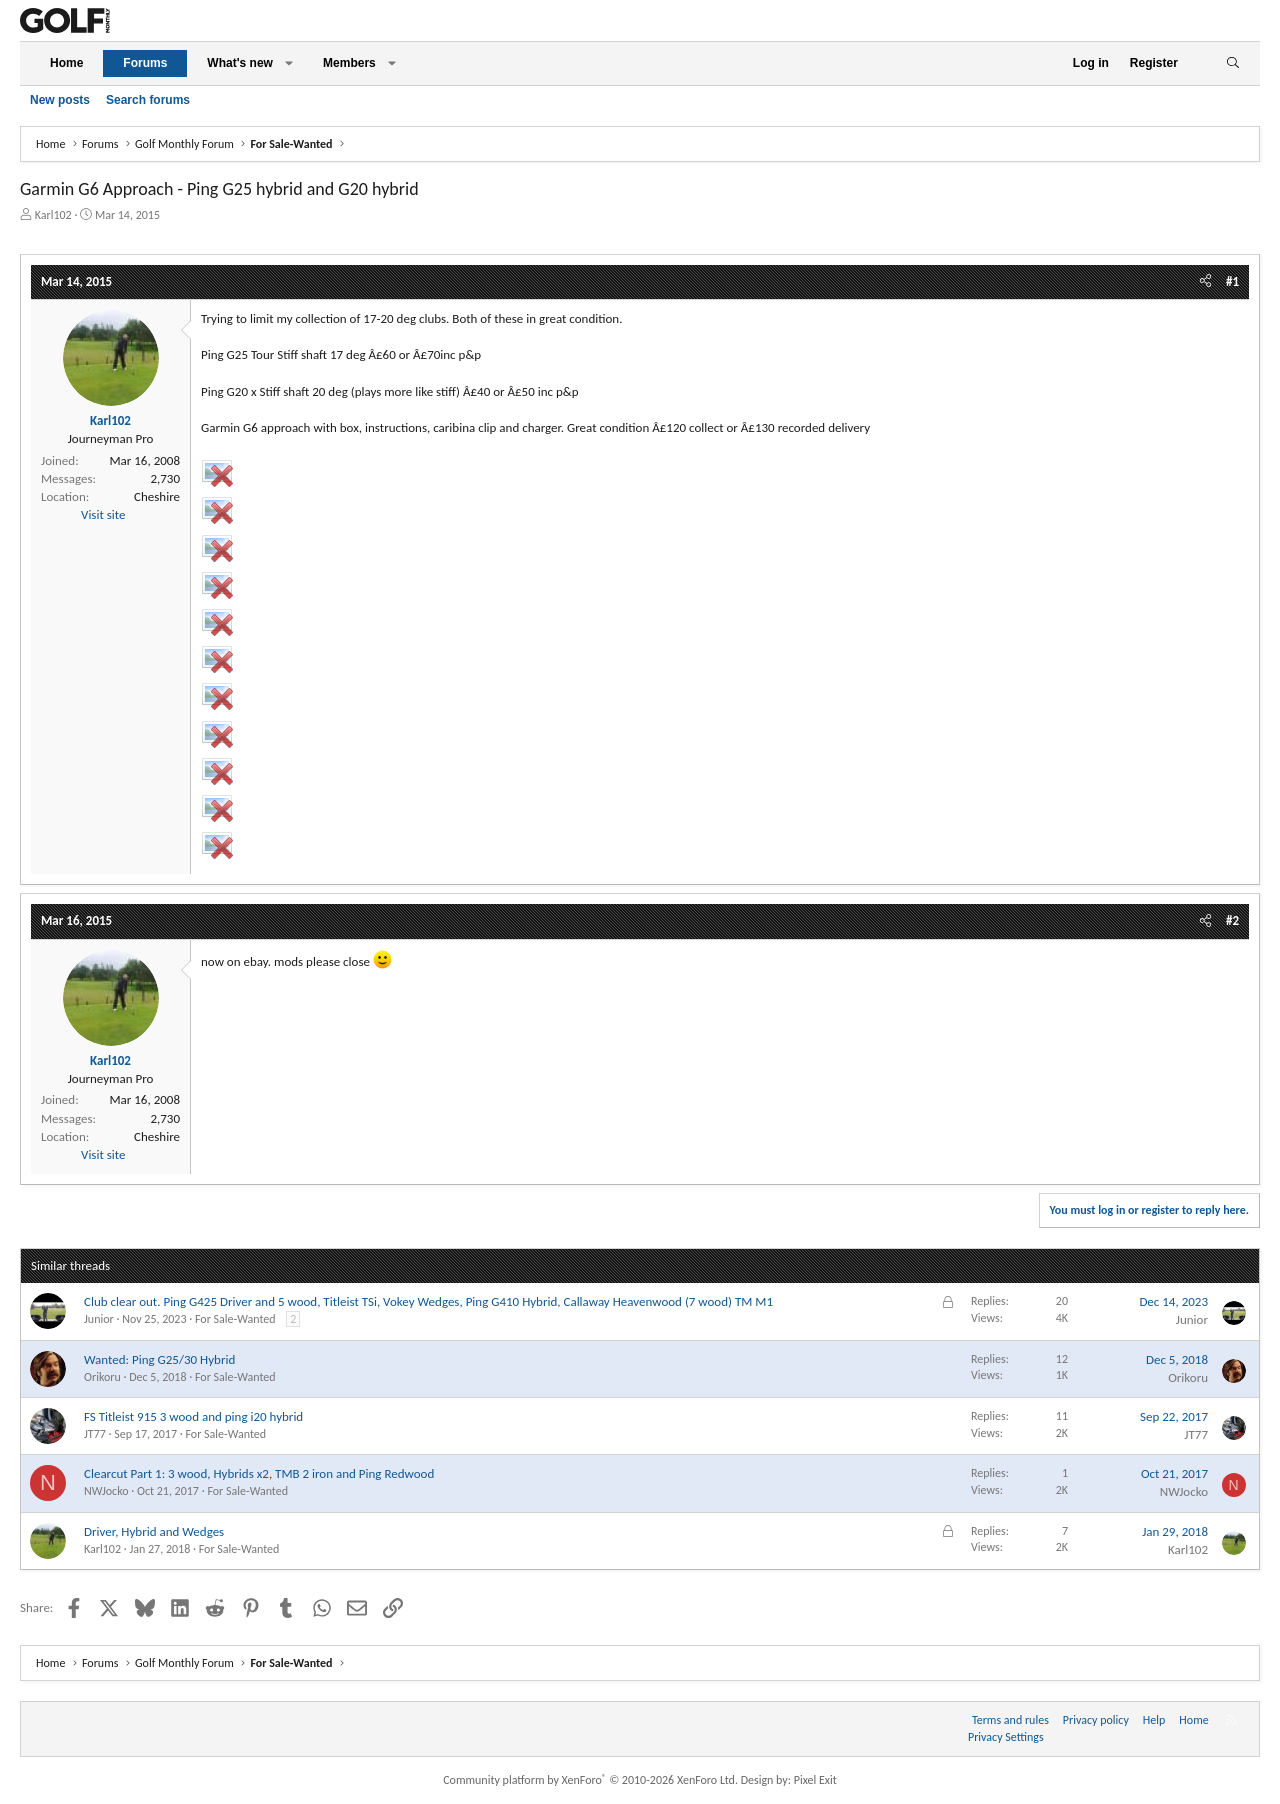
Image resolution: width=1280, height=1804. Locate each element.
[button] (289, 63)
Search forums (148, 100)
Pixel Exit (815, 1780)
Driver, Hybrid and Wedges (154, 1531)
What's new (240, 63)
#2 (1232, 920)
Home (66, 63)
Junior (99, 1319)
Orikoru (102, 1377)
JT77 (95, 1434)
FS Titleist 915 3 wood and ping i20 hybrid (193, 1416)
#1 (1232, 281)
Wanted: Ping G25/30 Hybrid (159, 1359)
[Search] (1232, 63)
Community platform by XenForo (590, 1780)
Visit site (103, 514)
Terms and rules (1010, 1720)
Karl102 (53, 215)
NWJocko (106, 1491)
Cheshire (157, 496)
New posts (60, 100)
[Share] (1205, 282)
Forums (145, 63)
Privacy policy (1096, 1720)
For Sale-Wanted (235, 1319)
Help (1154, 1720)
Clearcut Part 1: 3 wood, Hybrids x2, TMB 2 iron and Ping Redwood (259, 1473)
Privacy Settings (1006, 1737)
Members (349, 63)
